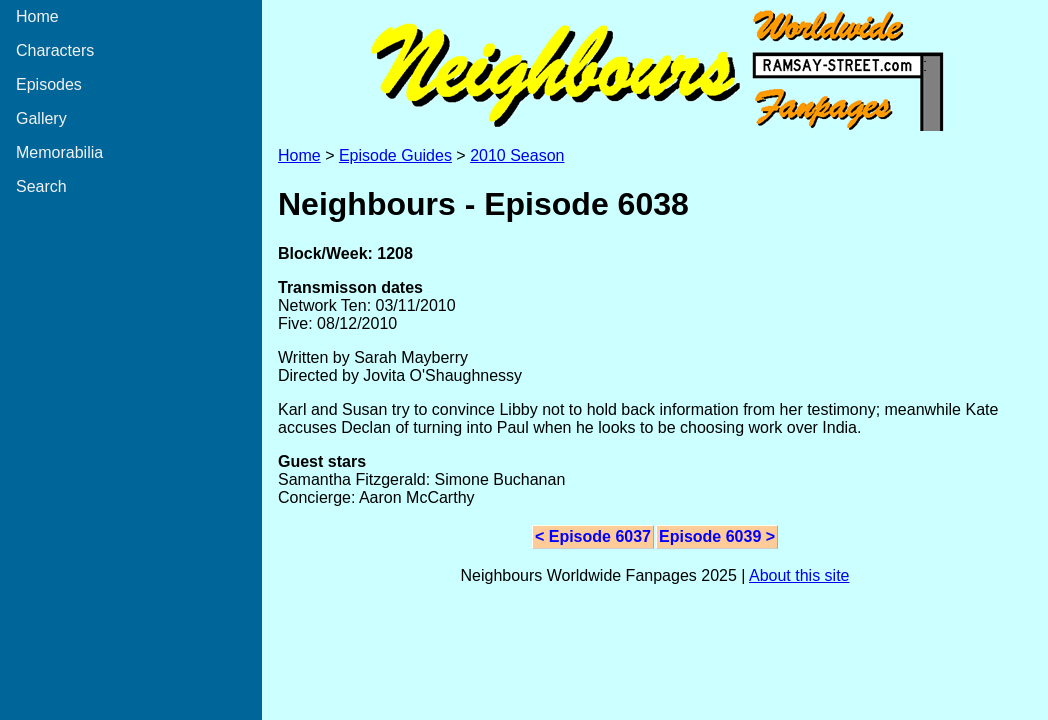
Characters (55, 50)
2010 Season (517, 155)
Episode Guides (395, 155)
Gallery (41, 118)
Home (37, 16)
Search (41, 186)
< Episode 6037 (593, 536)
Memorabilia (59, 152)
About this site (799, 575)
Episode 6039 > (717, 536)
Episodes (49, 84)
